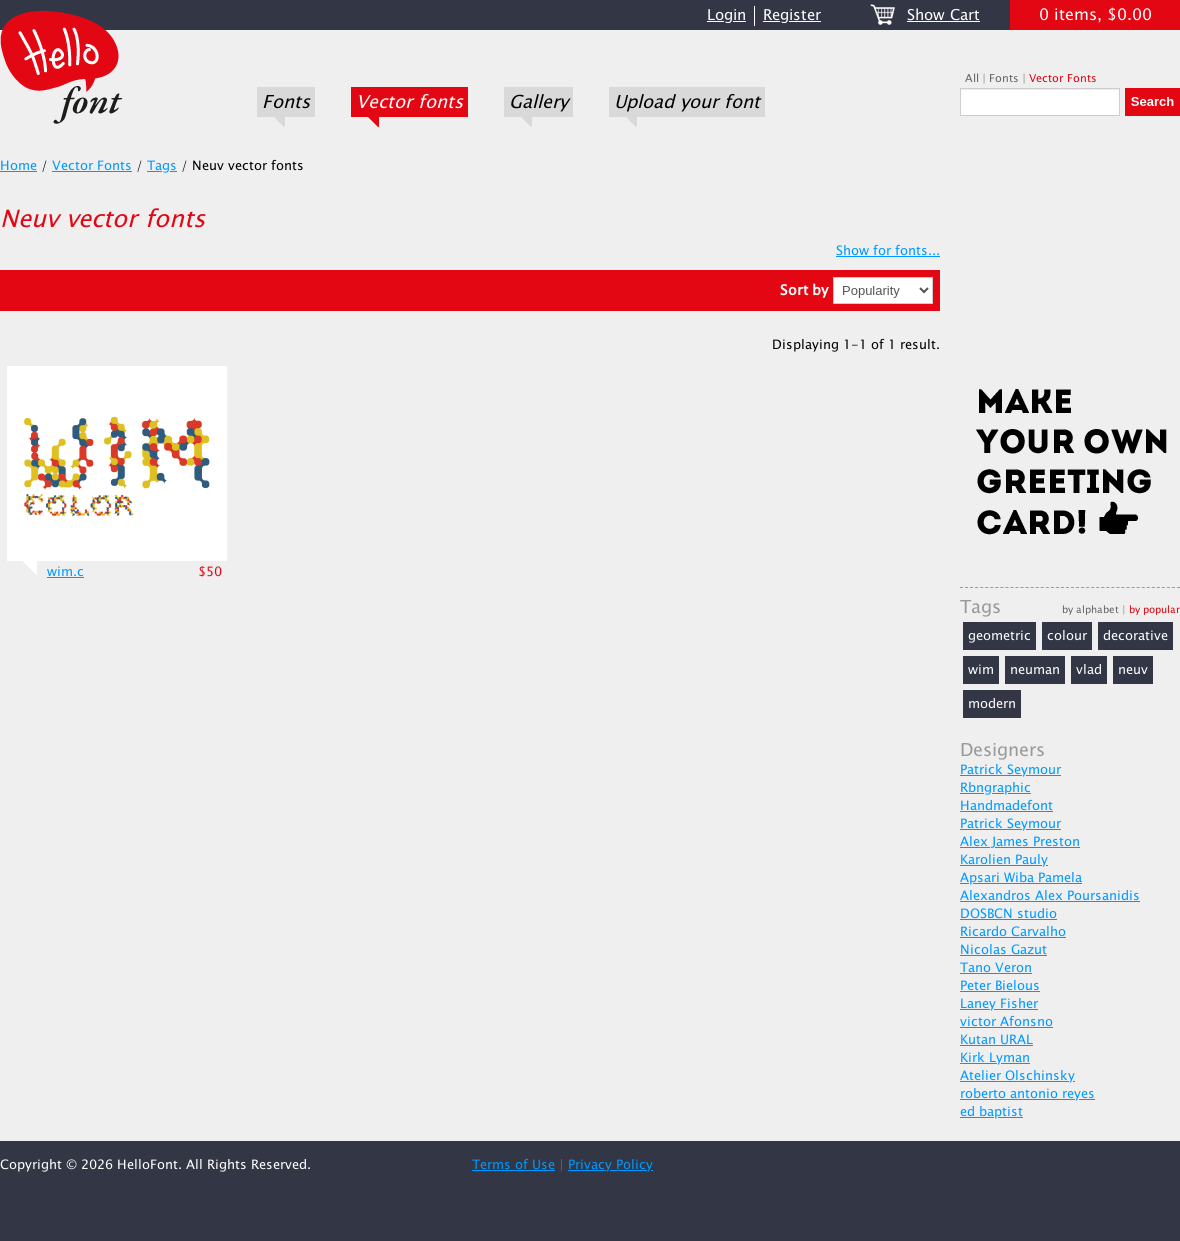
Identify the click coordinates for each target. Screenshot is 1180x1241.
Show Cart (943, 15)
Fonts (286, 102)
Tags (162, 166)
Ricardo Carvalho (1013, 932)
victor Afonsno (1006, 1022)
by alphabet (1090, 609)
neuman (1035, 670)
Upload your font (687, 102)
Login (726, 15)
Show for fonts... (888, 251)
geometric (999, 636)
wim (981, 670)
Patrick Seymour (1010, 770)
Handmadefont (1006, 806)
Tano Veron (996, 968)
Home (18, 166)
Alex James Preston (1020, 842)
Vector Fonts (1063, 78)
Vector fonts (409, 102)
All (972, 78)
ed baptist (991, 1112)
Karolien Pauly (1004, 860)
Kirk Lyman (995, 1058)
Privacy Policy (610, 1165)
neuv (1133, 670)
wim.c (65, 572)
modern (992, 704)
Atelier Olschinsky (1017, 1076)
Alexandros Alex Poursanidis (1050, 896)
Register (792, 15)
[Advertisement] (1070, 257)
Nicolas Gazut (1003, 950)
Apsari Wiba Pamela (1021, 878)
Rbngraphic (995, 788)
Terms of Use (513, 1165)
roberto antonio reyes (1027, 1094)
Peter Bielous (1000, 986)
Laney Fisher (999, 1004)
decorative (1135, 636)
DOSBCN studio (1008, 914)
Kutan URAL (996, 1040)
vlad (1089, 670)
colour (1067, 636)
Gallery (538, 102)
